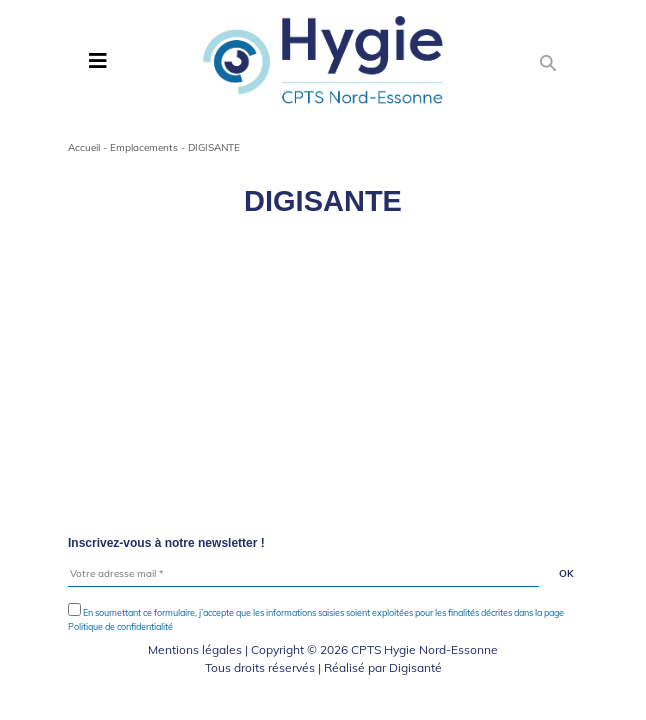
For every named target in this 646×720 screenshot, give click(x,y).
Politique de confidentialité (120, 626)
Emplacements (144, 147)
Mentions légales (195, 649)
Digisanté (415, 667)
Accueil (84, 147)
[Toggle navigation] (98, 61)
